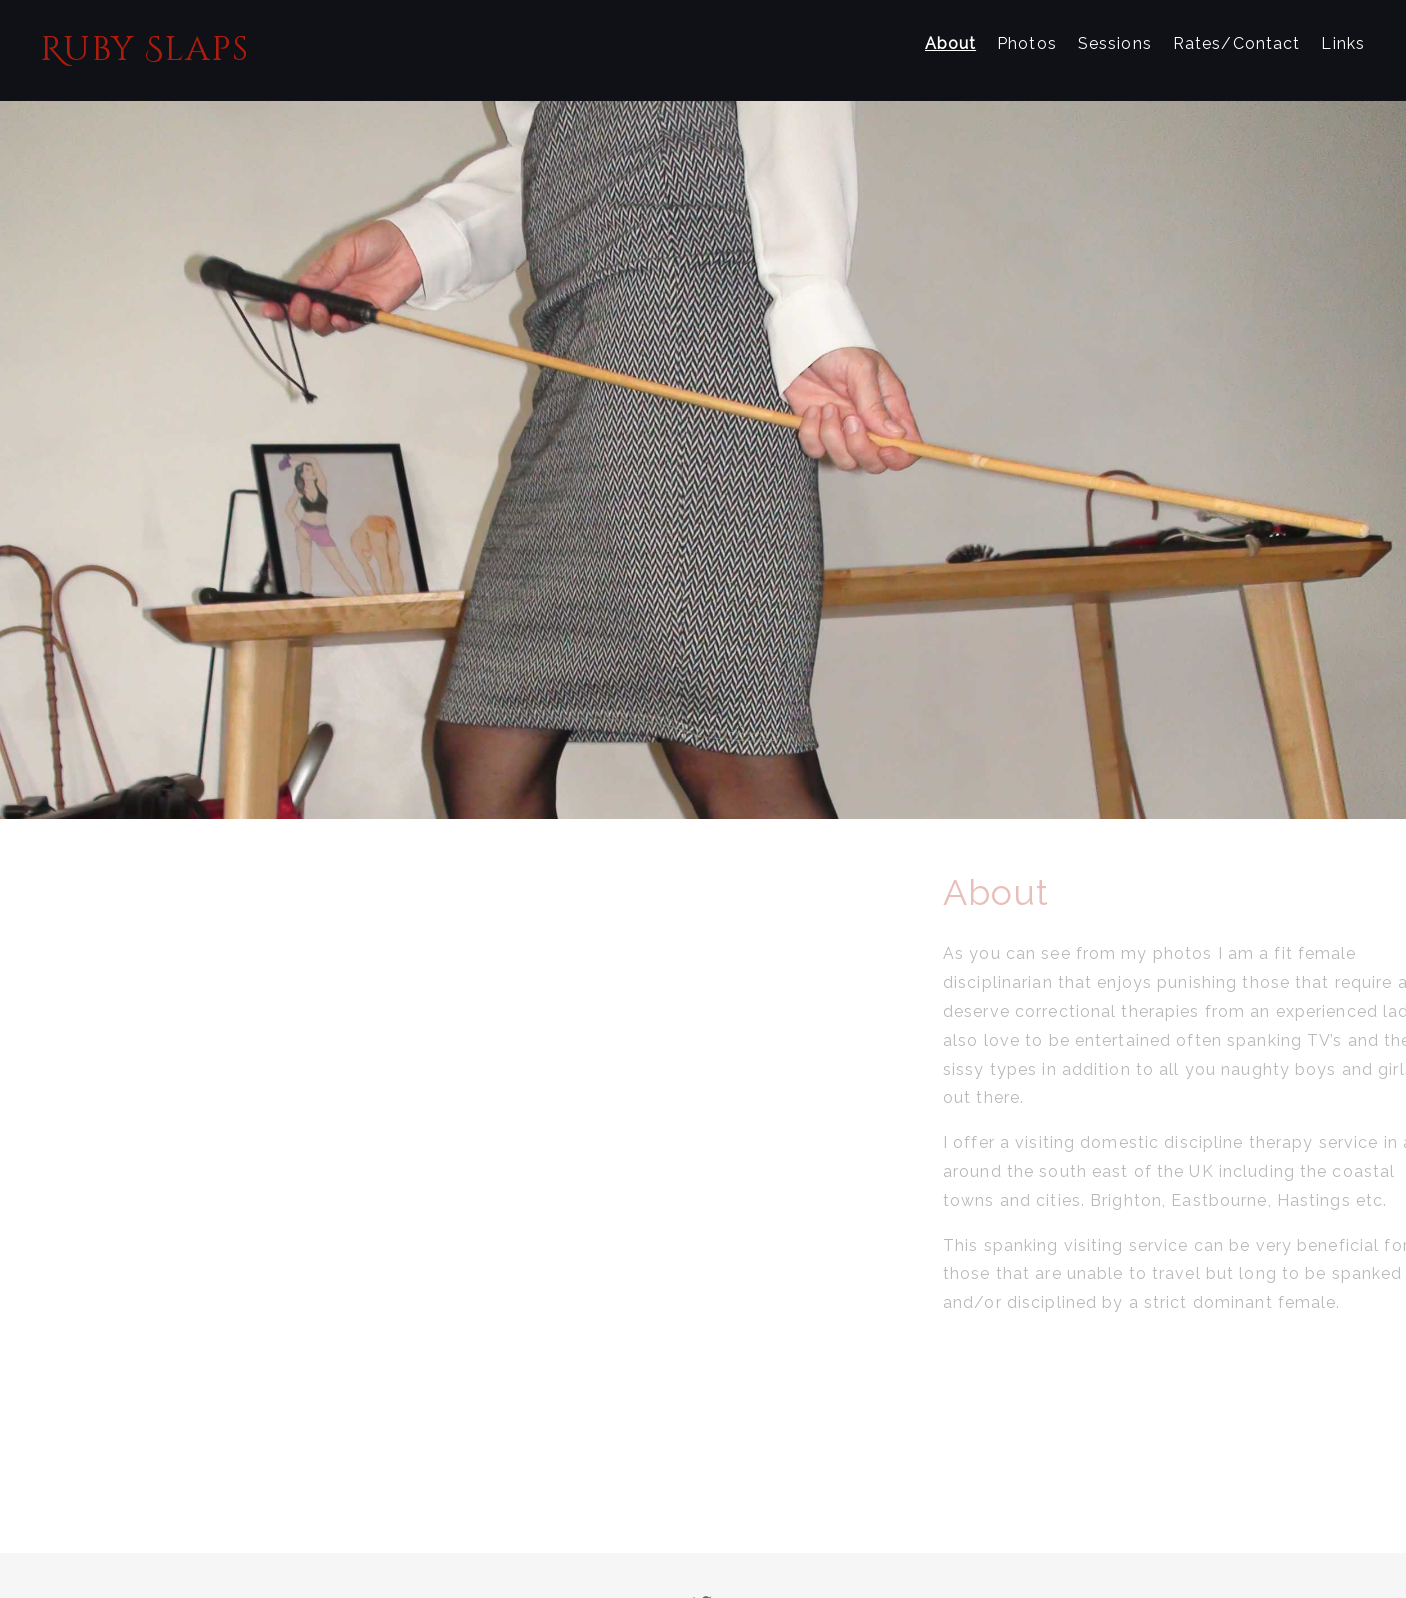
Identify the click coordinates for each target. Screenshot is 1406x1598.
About (951, 43)
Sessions (1115, 43)
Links (1343, 43)
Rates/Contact (1237, 43)
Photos (1027, 43)
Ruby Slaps (144, 50)
